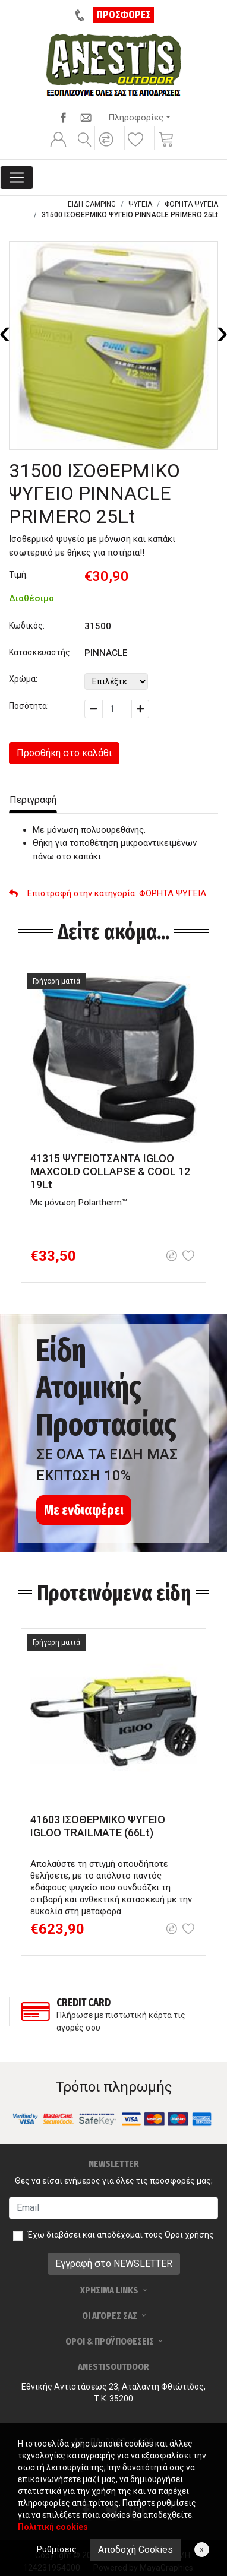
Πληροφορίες (135, 117)
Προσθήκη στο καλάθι (64, 753)
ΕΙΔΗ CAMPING (92, 204)
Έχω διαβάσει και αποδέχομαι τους (120, 2234)
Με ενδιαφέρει (84, 1510)
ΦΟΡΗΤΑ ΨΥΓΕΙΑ (191, 204)
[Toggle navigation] (16, 177)
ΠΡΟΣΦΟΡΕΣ (124, 14)
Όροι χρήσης (189, 2234)
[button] (108, 147)
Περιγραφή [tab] (33, 799)
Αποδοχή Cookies (135, 2549)
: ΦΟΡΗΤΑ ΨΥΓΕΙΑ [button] (107, 893)
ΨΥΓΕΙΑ (140, 204)
